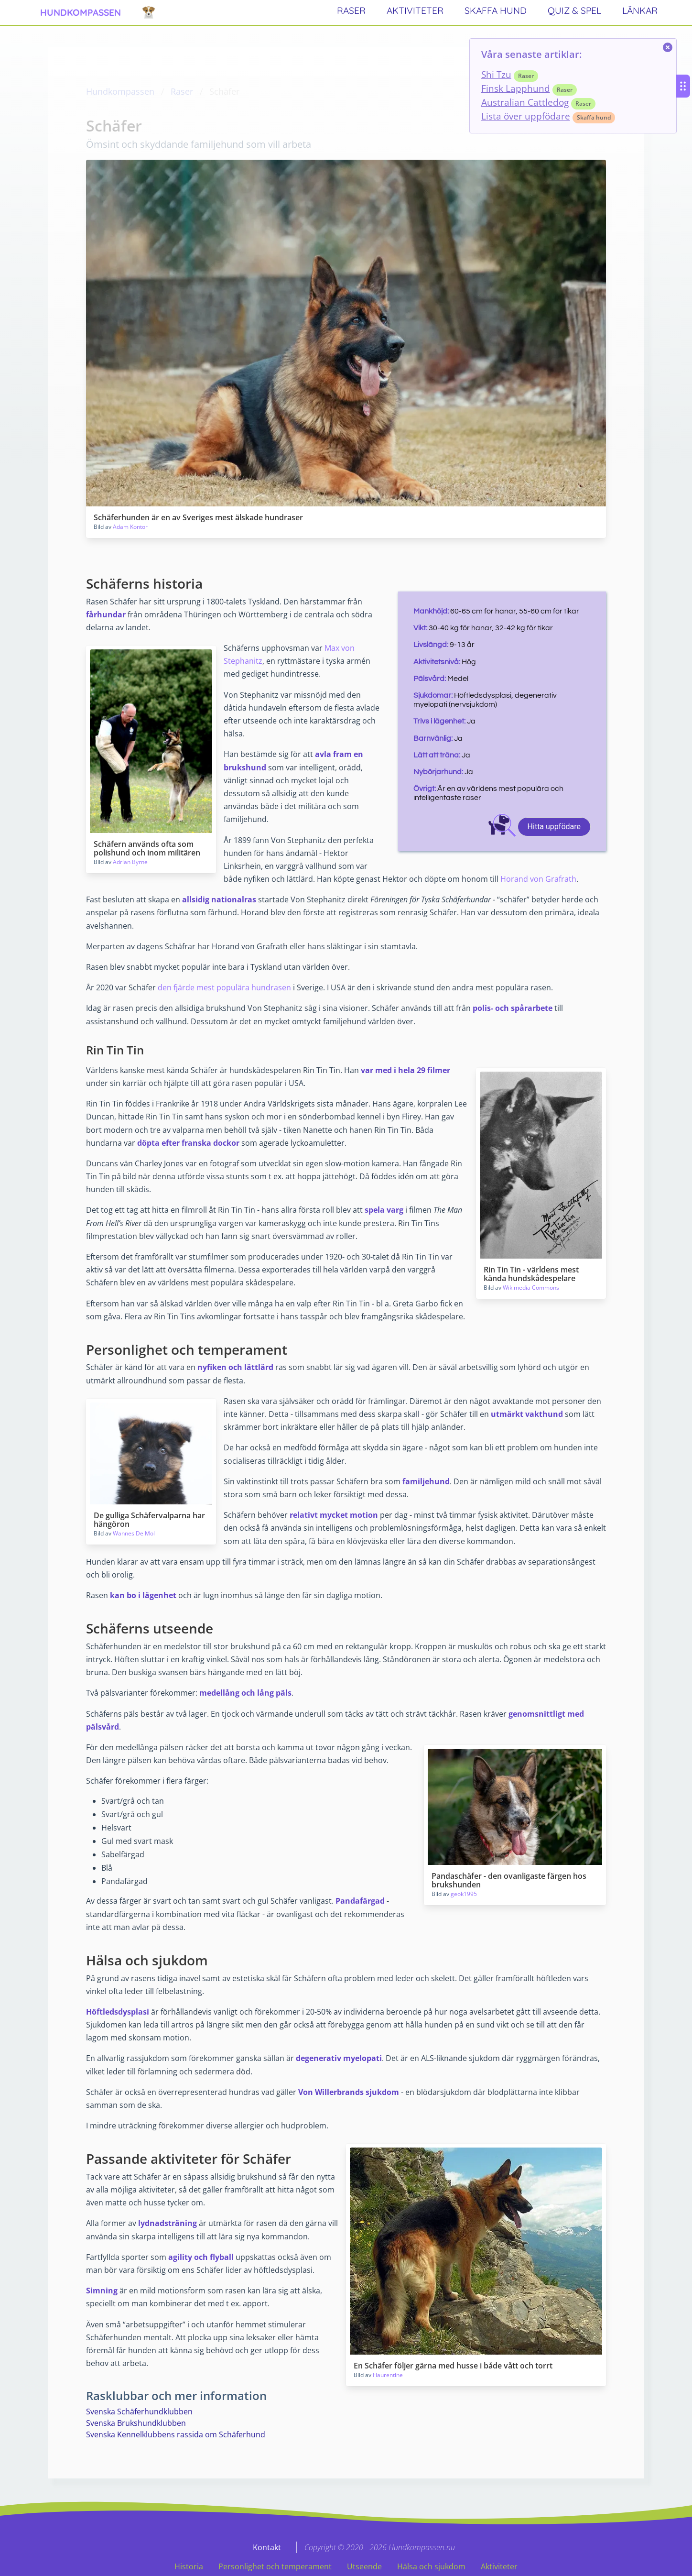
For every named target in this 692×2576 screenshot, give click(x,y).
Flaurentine (388, 2375)
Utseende (364, 2566)
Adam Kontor (130, 527)
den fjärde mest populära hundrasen (224, 987)
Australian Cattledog (525, 102)
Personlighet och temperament (275, 2566)
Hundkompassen (120, 91)
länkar (640, 10)
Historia (188, 2566)
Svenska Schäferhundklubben (139, 2411)
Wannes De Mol (134, 1533)
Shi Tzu (496, 74)
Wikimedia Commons (531, 1287)
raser (351, 10)
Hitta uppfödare (554, 826)
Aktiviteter (499, 2566)
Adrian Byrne (130, 862)
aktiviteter (415, 10)
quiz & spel (574, 10)
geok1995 (464, 1894)
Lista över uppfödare (525, 116)
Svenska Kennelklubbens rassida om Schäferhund (175, 2434)
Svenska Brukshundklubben (136, 2423)
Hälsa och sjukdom (431, 2566)
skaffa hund (496, 10)
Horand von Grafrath (538, 879)
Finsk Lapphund (515, 88)
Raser (182, 91)
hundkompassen (80, 12)
